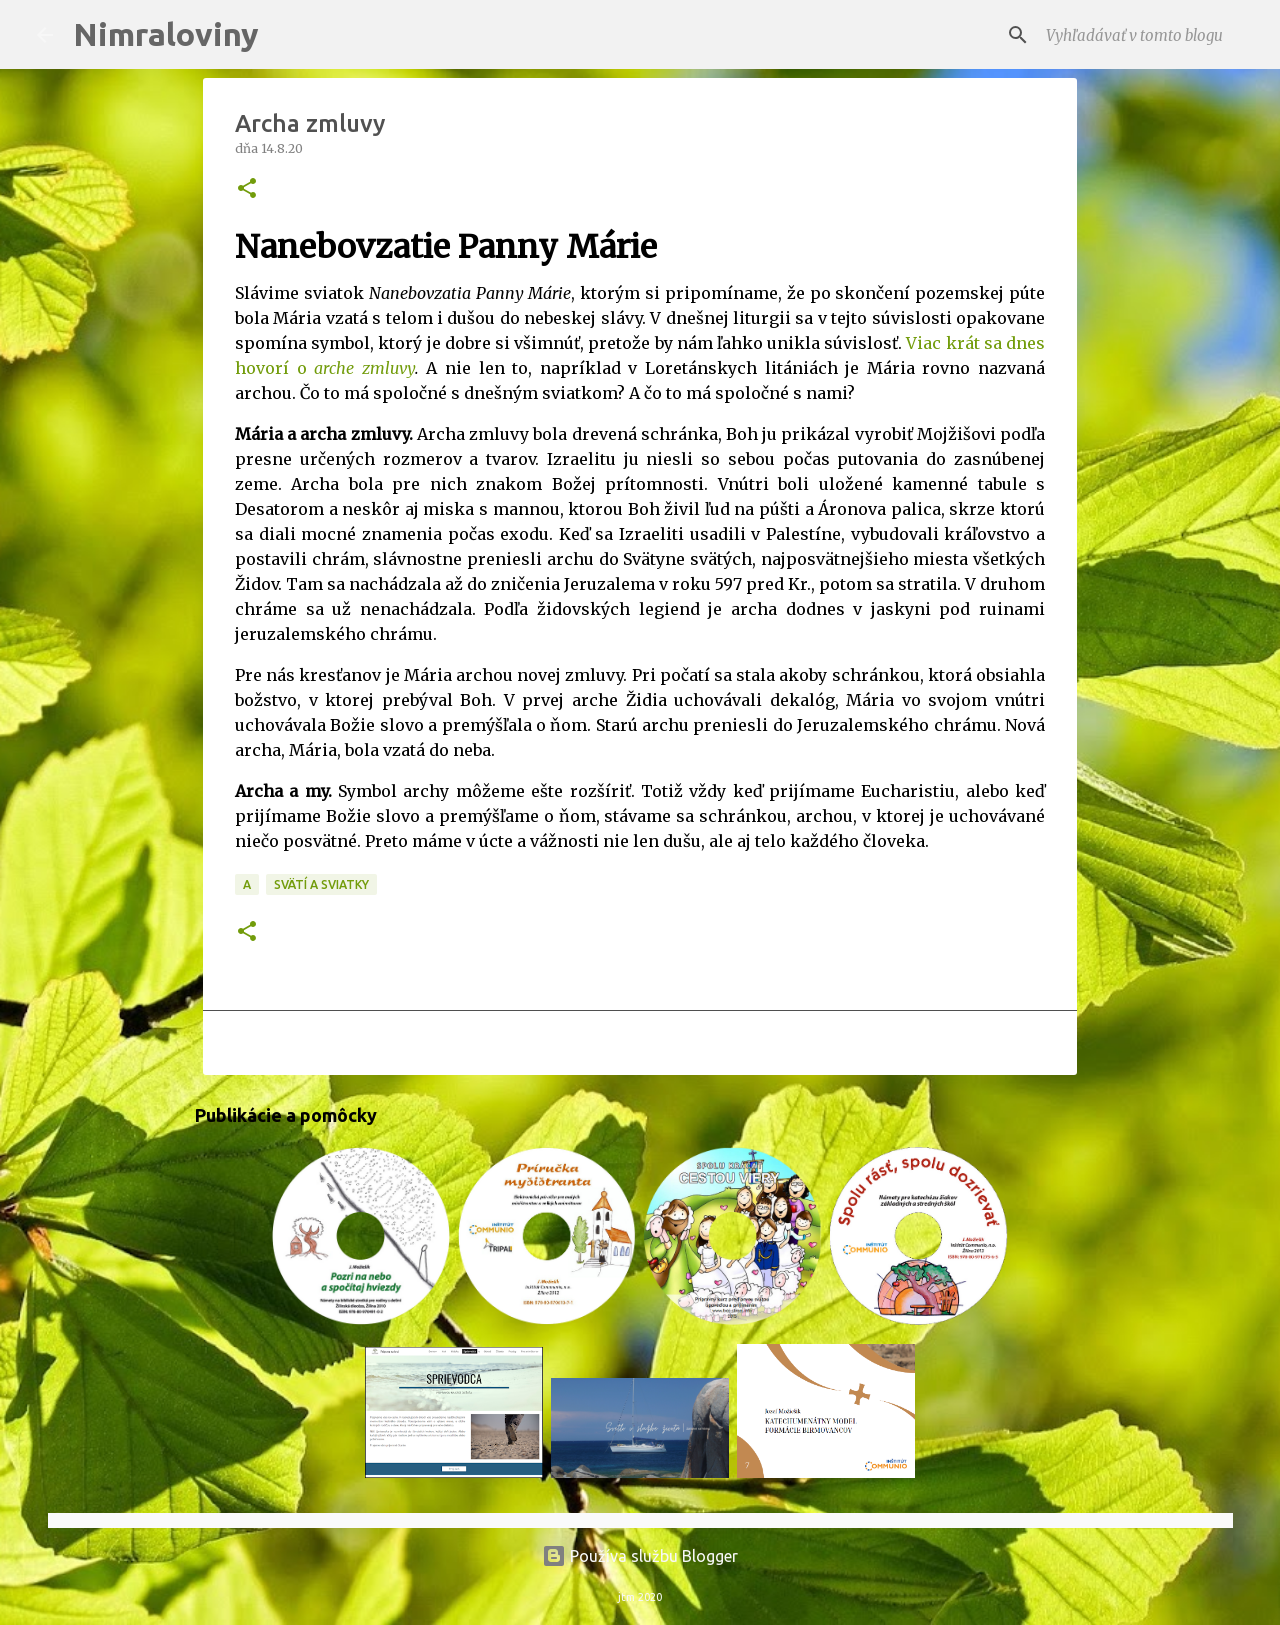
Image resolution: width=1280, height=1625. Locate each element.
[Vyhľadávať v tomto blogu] (1143, 35)
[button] (247, 189)
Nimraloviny (166, 34)
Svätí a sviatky (321, 884)
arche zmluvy (364, 368)
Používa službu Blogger (640, 1556)
